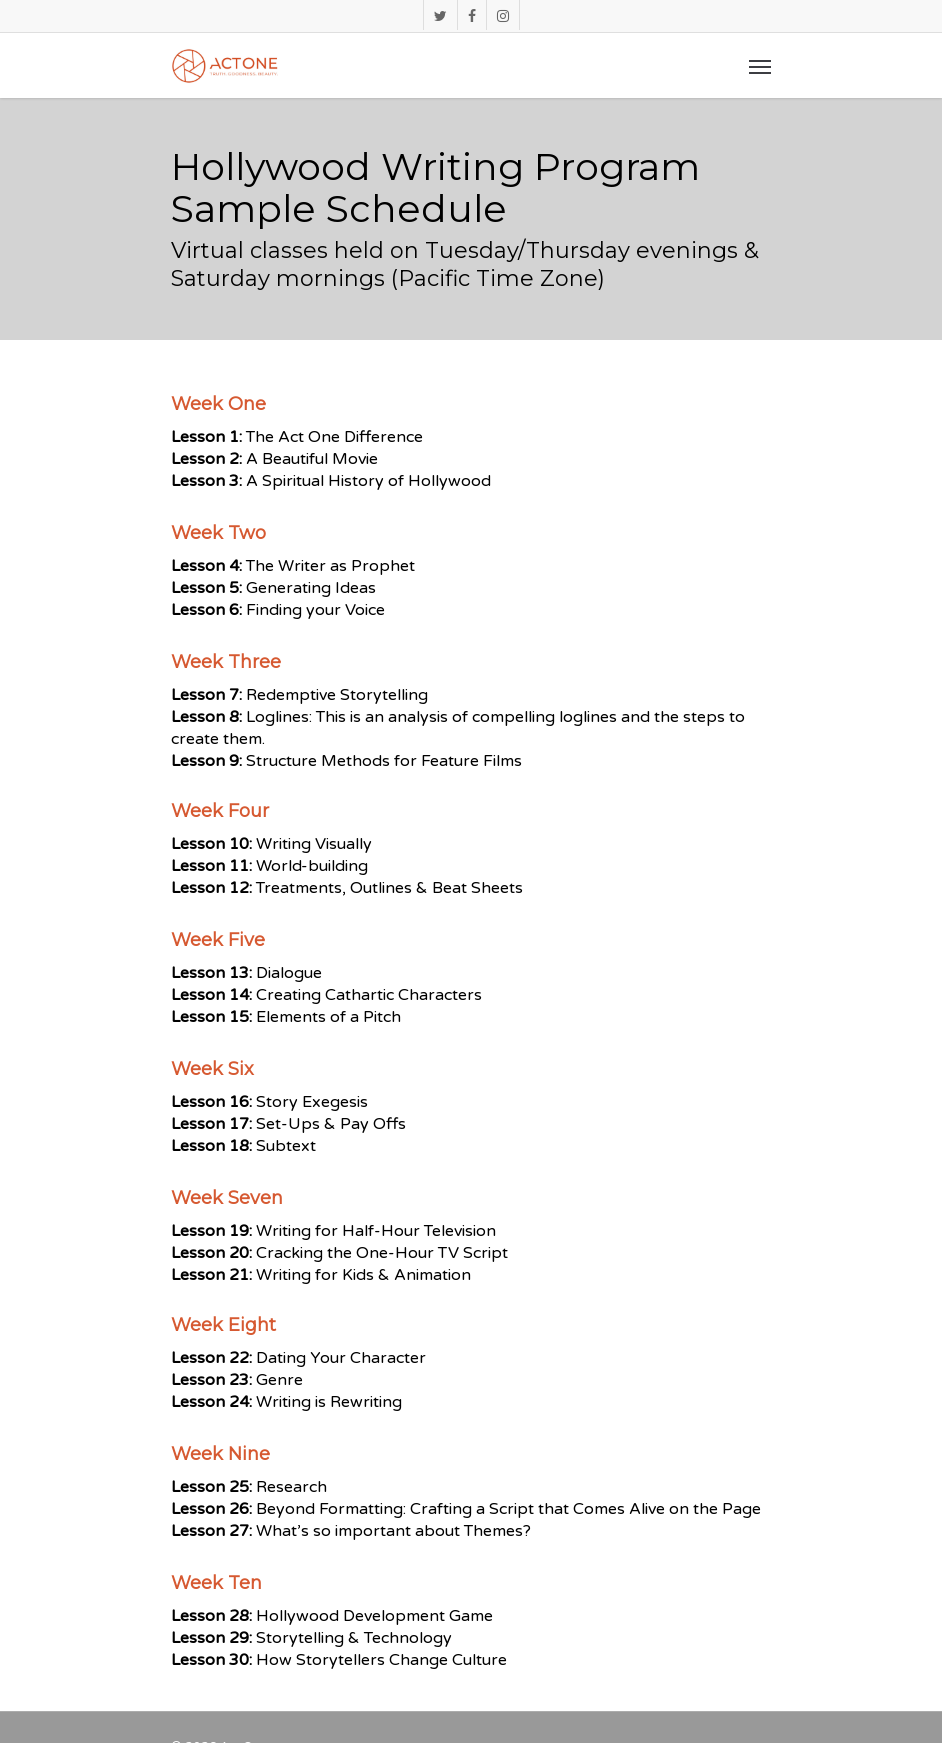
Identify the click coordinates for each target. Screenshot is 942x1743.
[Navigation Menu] (760, 66)
